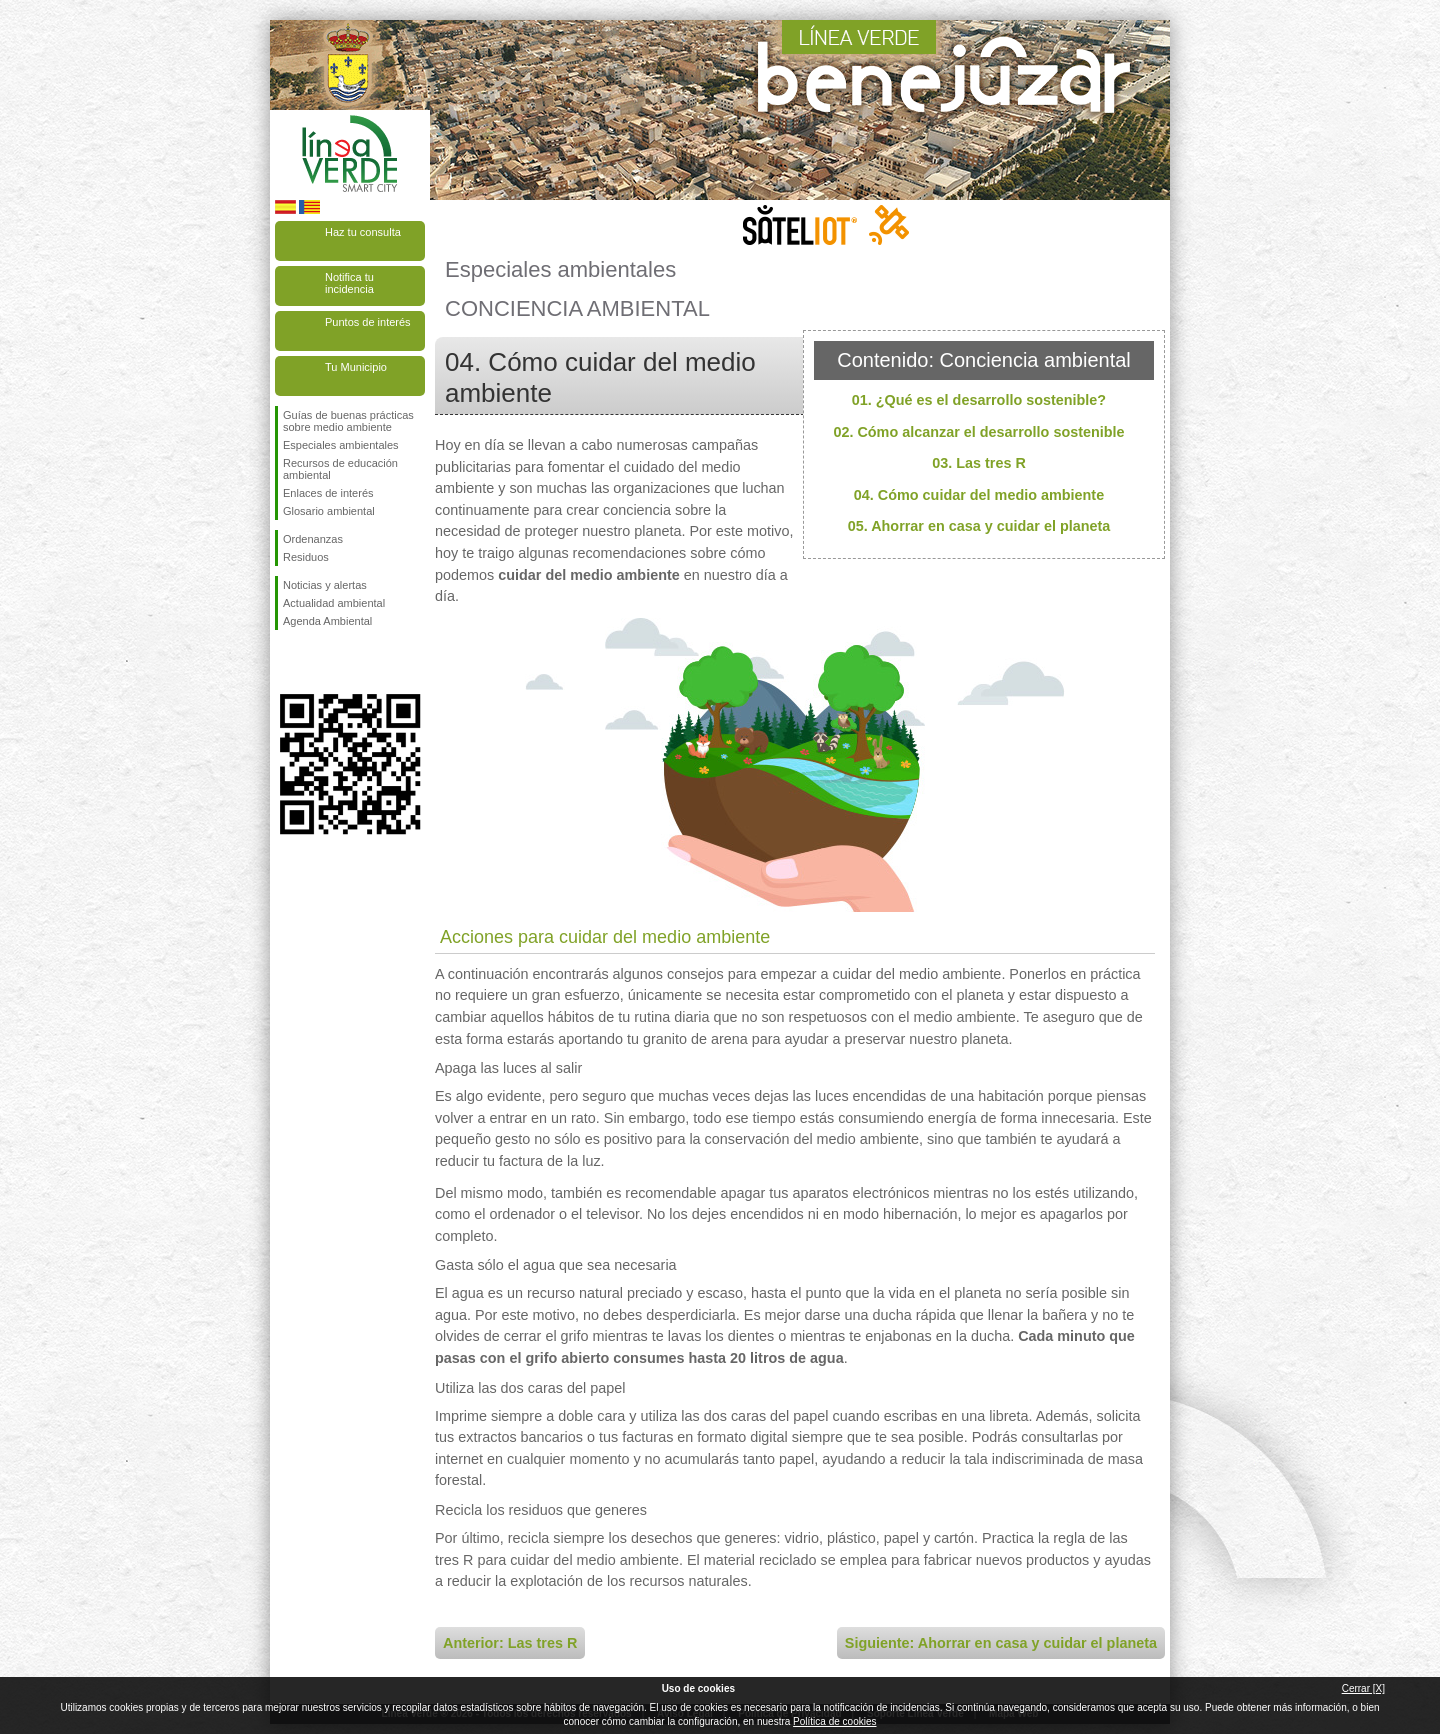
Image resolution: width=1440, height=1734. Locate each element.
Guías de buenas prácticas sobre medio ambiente (348, 421)
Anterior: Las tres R (510, 1643)
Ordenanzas (313, 539)
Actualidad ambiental (334, 603)
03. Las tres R (979, 463)
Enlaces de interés (328, 493)
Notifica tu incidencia (349, 283)
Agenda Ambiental (327, 621)
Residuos (306, 557)
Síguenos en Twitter (320, 662)
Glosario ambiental (329, 511)
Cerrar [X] (1363, 1688)
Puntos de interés (368, 322)
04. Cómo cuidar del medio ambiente (979, 495)
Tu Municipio (356, 367)
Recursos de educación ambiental (340, 469)
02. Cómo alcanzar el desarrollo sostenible (978, 432)
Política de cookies (834, 1721)
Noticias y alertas (325, 585)
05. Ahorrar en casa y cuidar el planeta (979, 526)
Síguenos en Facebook (287, 662)
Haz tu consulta (363, 232)
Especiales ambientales (341, 445)
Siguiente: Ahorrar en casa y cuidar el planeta (1001, 1643)
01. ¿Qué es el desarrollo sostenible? (979, 400)
